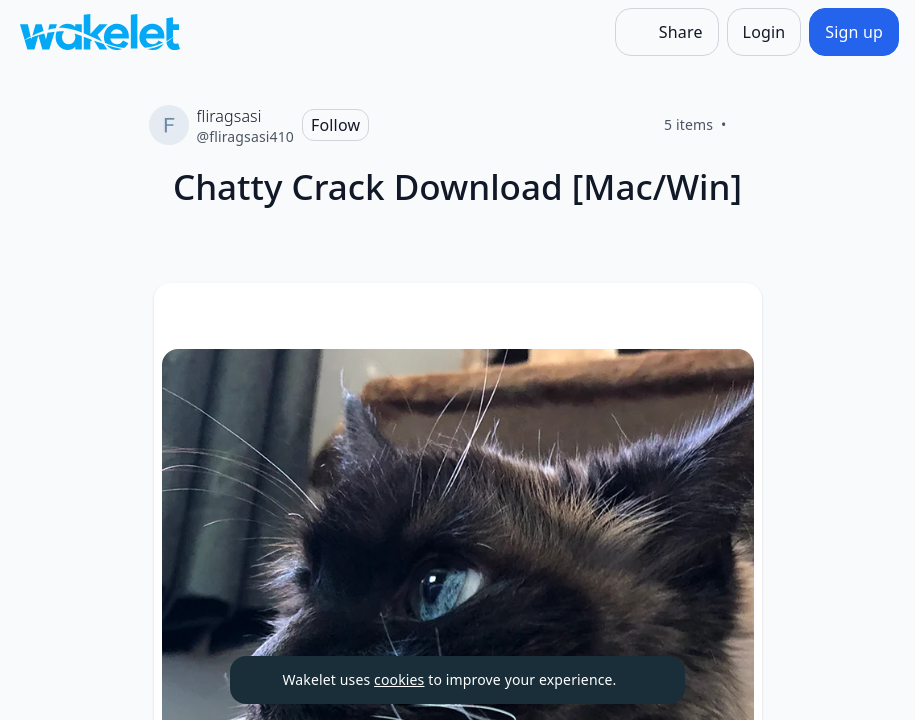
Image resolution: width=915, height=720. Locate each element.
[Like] (751, 125)
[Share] (667, 32)
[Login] (764, 32)
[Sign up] (854, 32)
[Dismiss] (645, 680)
